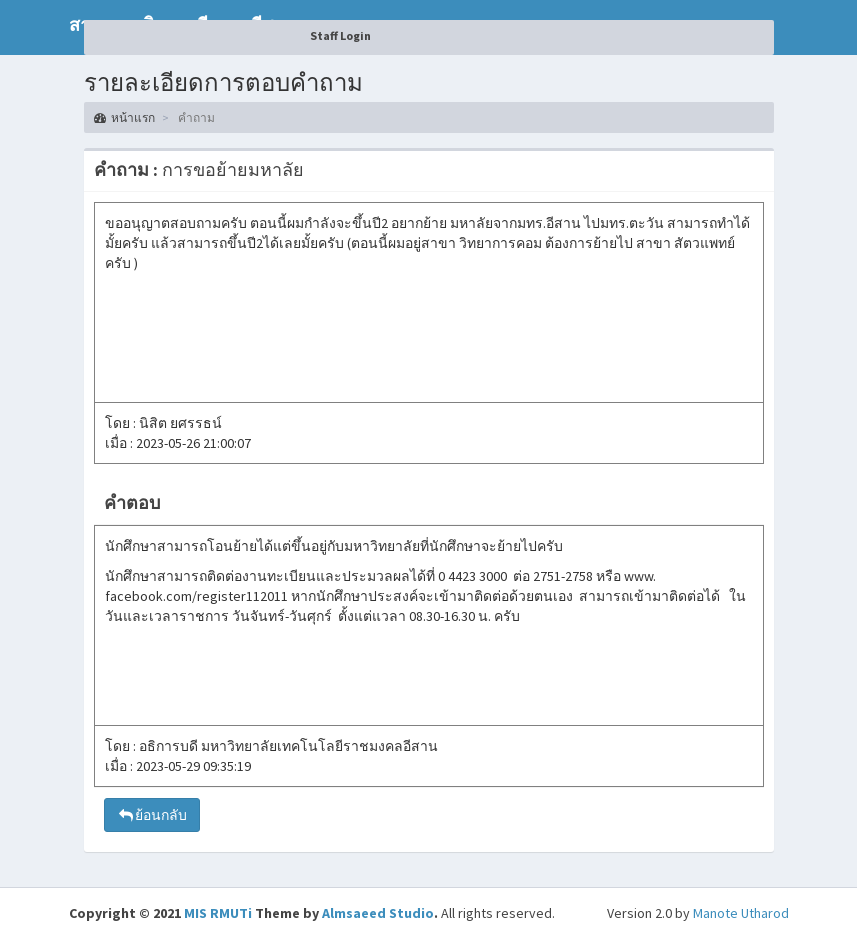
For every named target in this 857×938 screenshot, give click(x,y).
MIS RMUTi (218, 913)
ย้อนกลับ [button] (152, 815)
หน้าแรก (124, 117)
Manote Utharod (741, 913)
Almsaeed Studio (378, 913)
